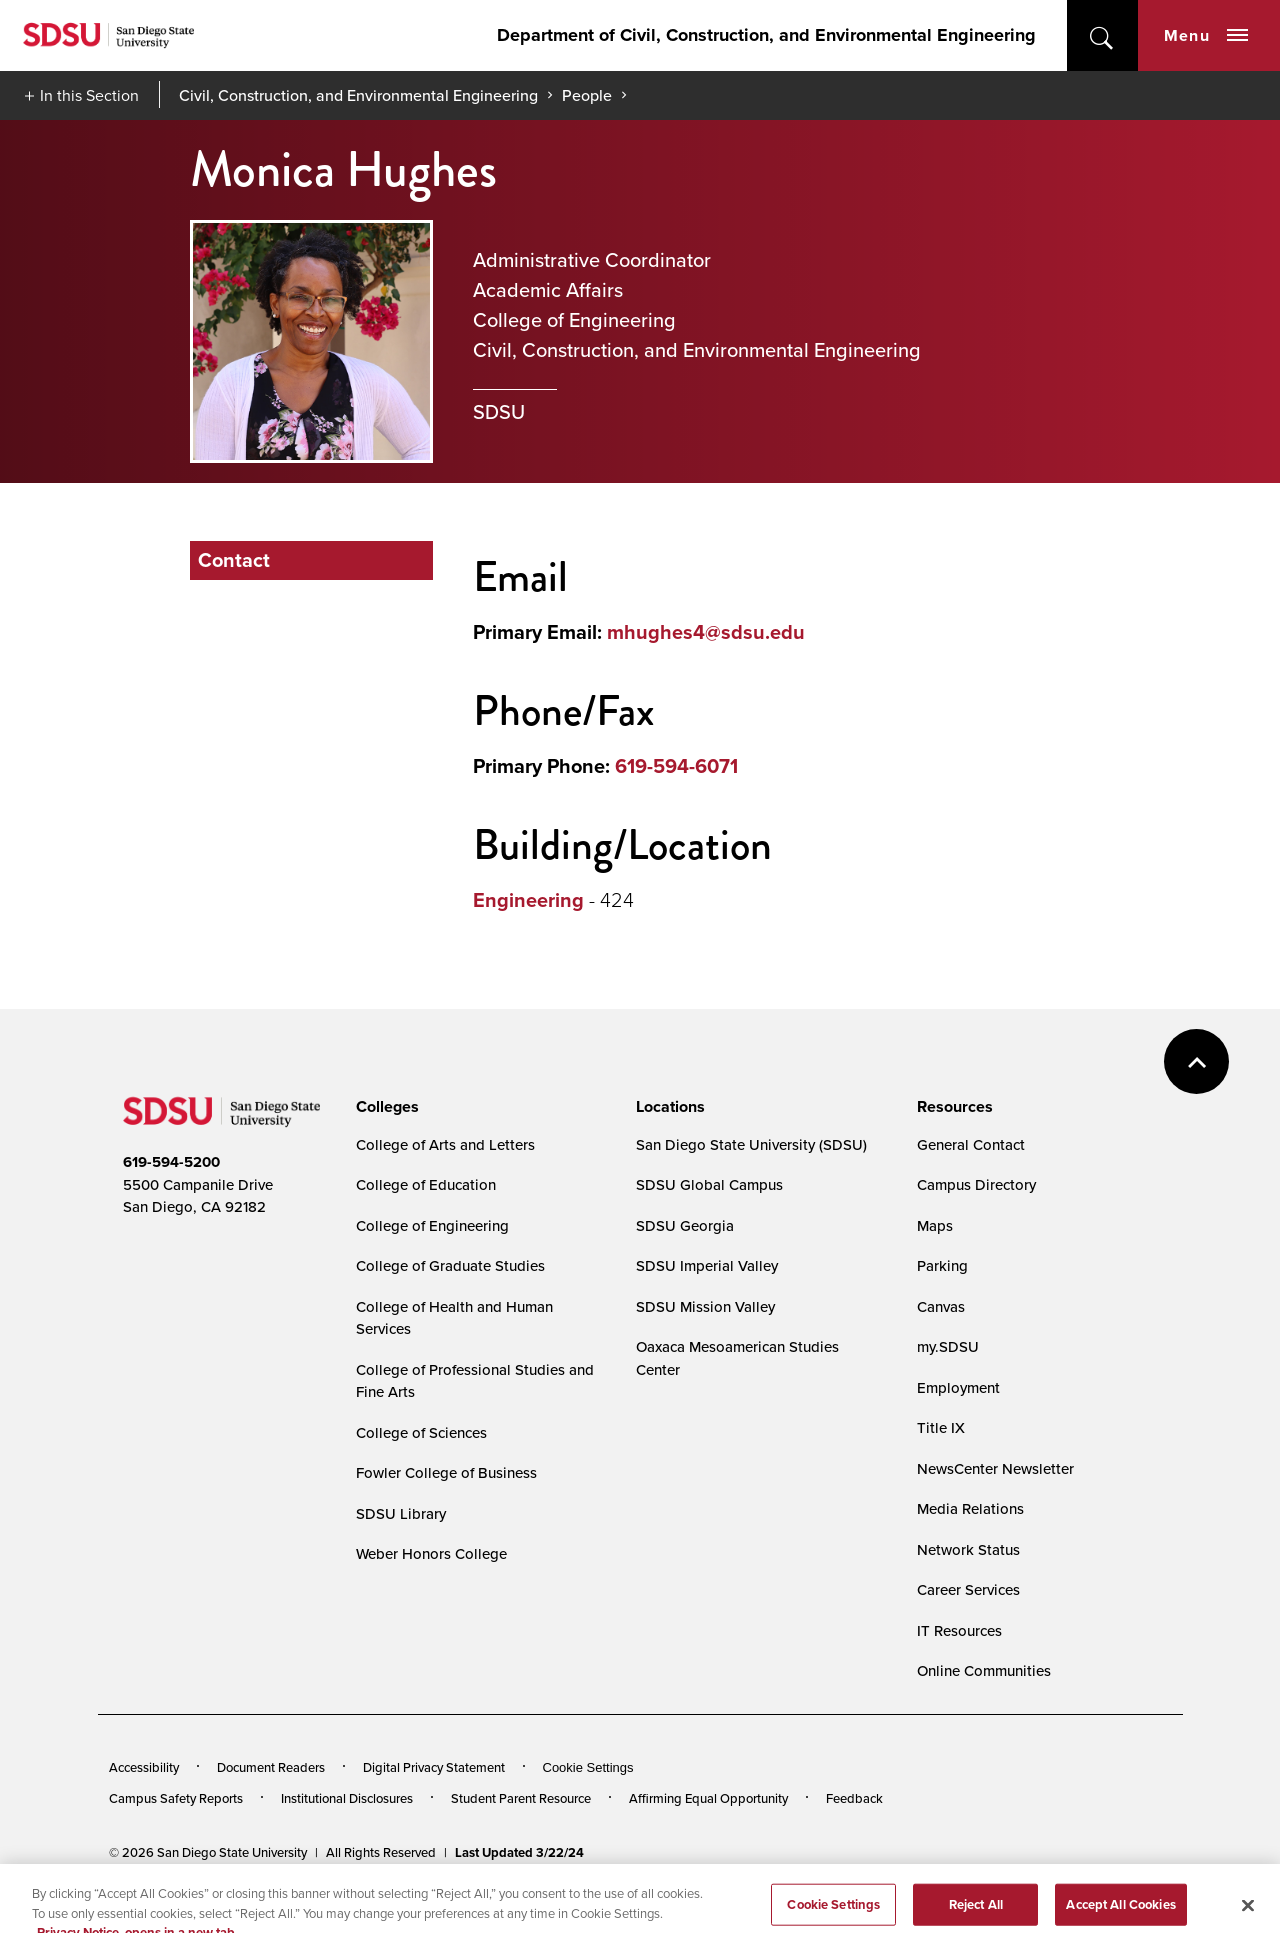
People (587, 95)
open (1102, 35)
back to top (1196, 1061)
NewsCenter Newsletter (995, 1468)
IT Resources (959, 1630)
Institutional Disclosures (347, 1798)
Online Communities (984, 1670)
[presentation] (384, 1107)
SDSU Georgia (685, 1225)
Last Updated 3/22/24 (519, 1852)
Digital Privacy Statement (434, 1767)
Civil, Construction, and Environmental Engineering (358, 95)
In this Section (89, 95)
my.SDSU (948, 1346)
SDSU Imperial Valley (707, 1265)
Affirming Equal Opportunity (708, 1798)
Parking (942, 1265)
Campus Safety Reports (176, 1798)
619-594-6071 (676, 766)
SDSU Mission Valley (705, 1306)
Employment (958, 1387)
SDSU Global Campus (709, 1184)
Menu (1206, 35)
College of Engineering (432, 1225)
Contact (234, 560)
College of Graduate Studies (450, 1265)
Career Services (968, 1589)
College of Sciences (421, 1432)
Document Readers (271, 1767)
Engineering (528, 900)
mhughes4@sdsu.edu (706, 632)
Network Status (968, 1549)
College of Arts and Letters (445, 1144)
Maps (935, 1225)
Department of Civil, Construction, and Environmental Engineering (766, 35)
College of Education (426, 1184)
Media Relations (970, 1508)
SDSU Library (401, 1513)
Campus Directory (976, 1184)
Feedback (854, 1798)
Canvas (941, 1306)
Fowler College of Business (446, 1472)
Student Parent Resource (521, 1798)
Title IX (941, 1427)
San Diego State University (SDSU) (751, 1144)
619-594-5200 (171, 1162)
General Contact (971, 1144)
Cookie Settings (588, 1767)
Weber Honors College (431, 1553)
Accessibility (144, 1767)
